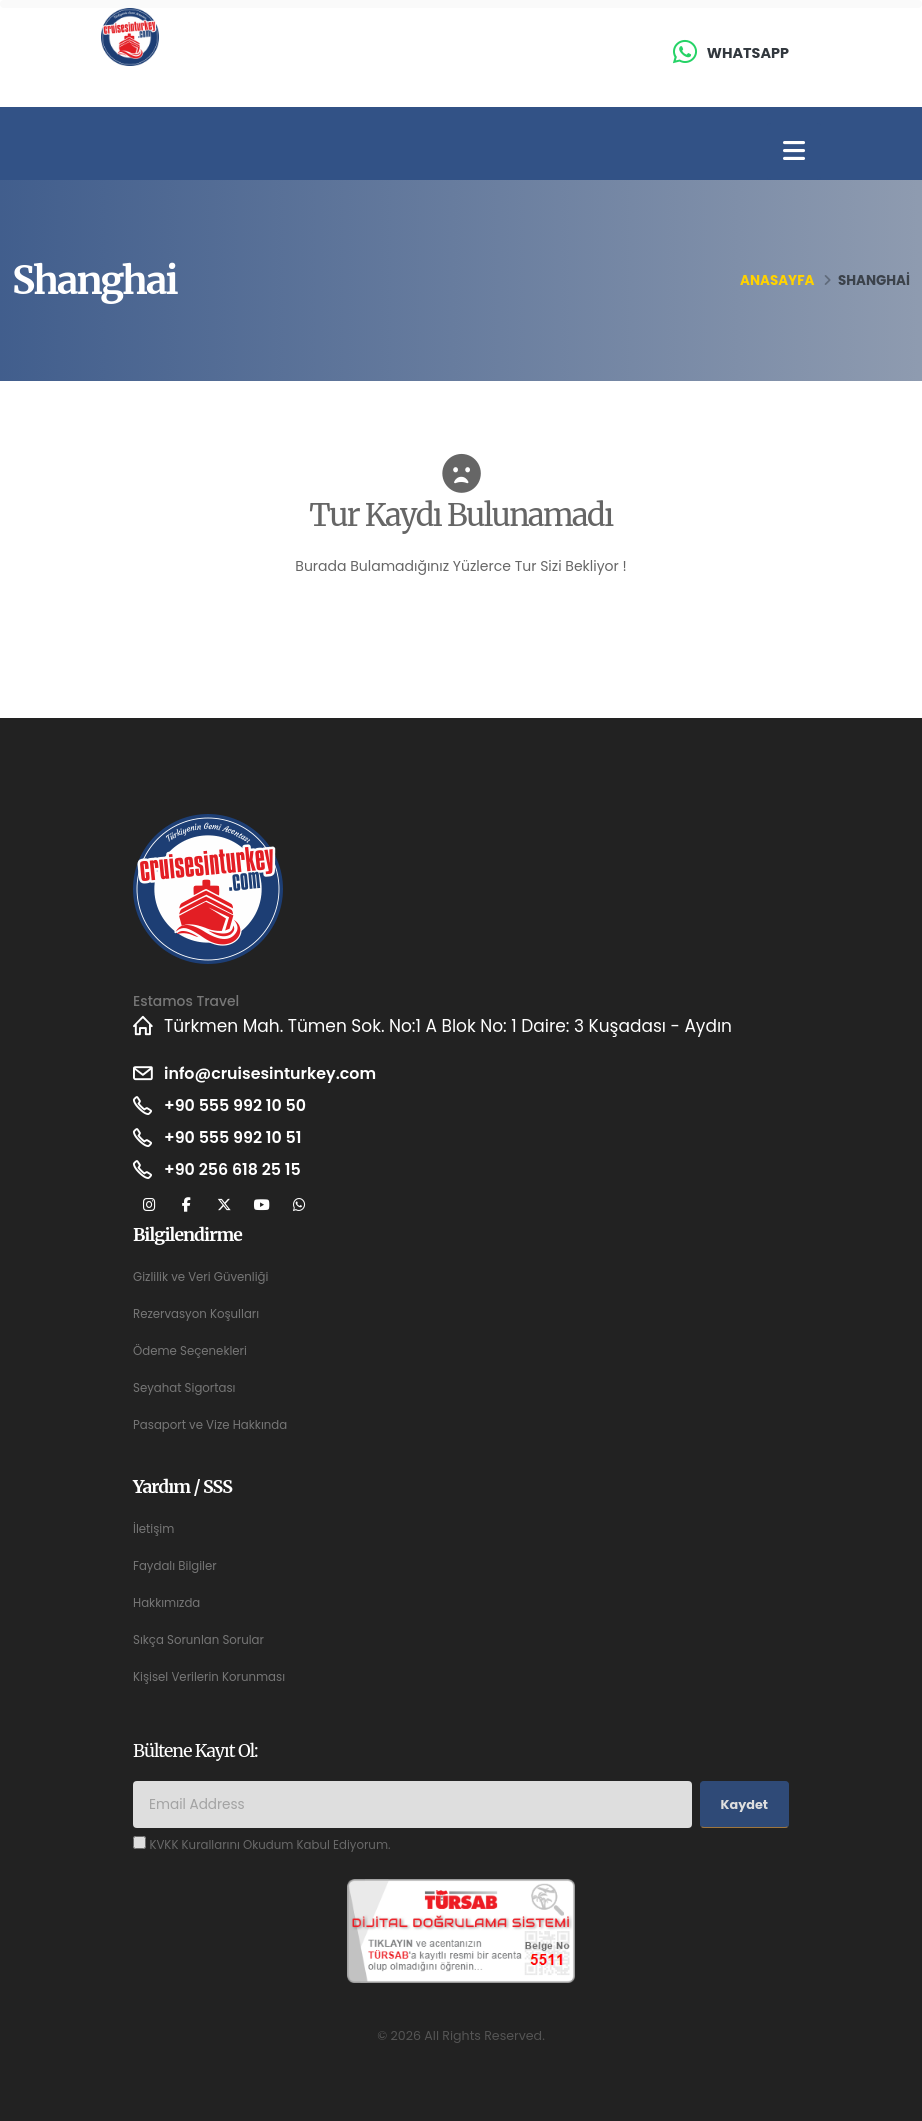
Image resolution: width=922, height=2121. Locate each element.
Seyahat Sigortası (188, 1387)
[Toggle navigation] (794, 151)
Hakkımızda (169, 1602)
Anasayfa (777, 280)
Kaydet (744, 1804)
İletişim (155, 1528)
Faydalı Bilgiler (178, 1565)
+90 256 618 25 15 (237, 1170)
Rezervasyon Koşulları (200, 1313)
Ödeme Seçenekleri (194, 1350)
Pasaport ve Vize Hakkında (215, 1424)
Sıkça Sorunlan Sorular (203, 1639)
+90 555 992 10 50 (240, 1106)
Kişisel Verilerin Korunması (214, 1676)
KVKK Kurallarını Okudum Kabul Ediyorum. (278, 1844)
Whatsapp (748, 53)
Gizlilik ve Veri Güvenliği (205, 1276)
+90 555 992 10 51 (237, 1138)
